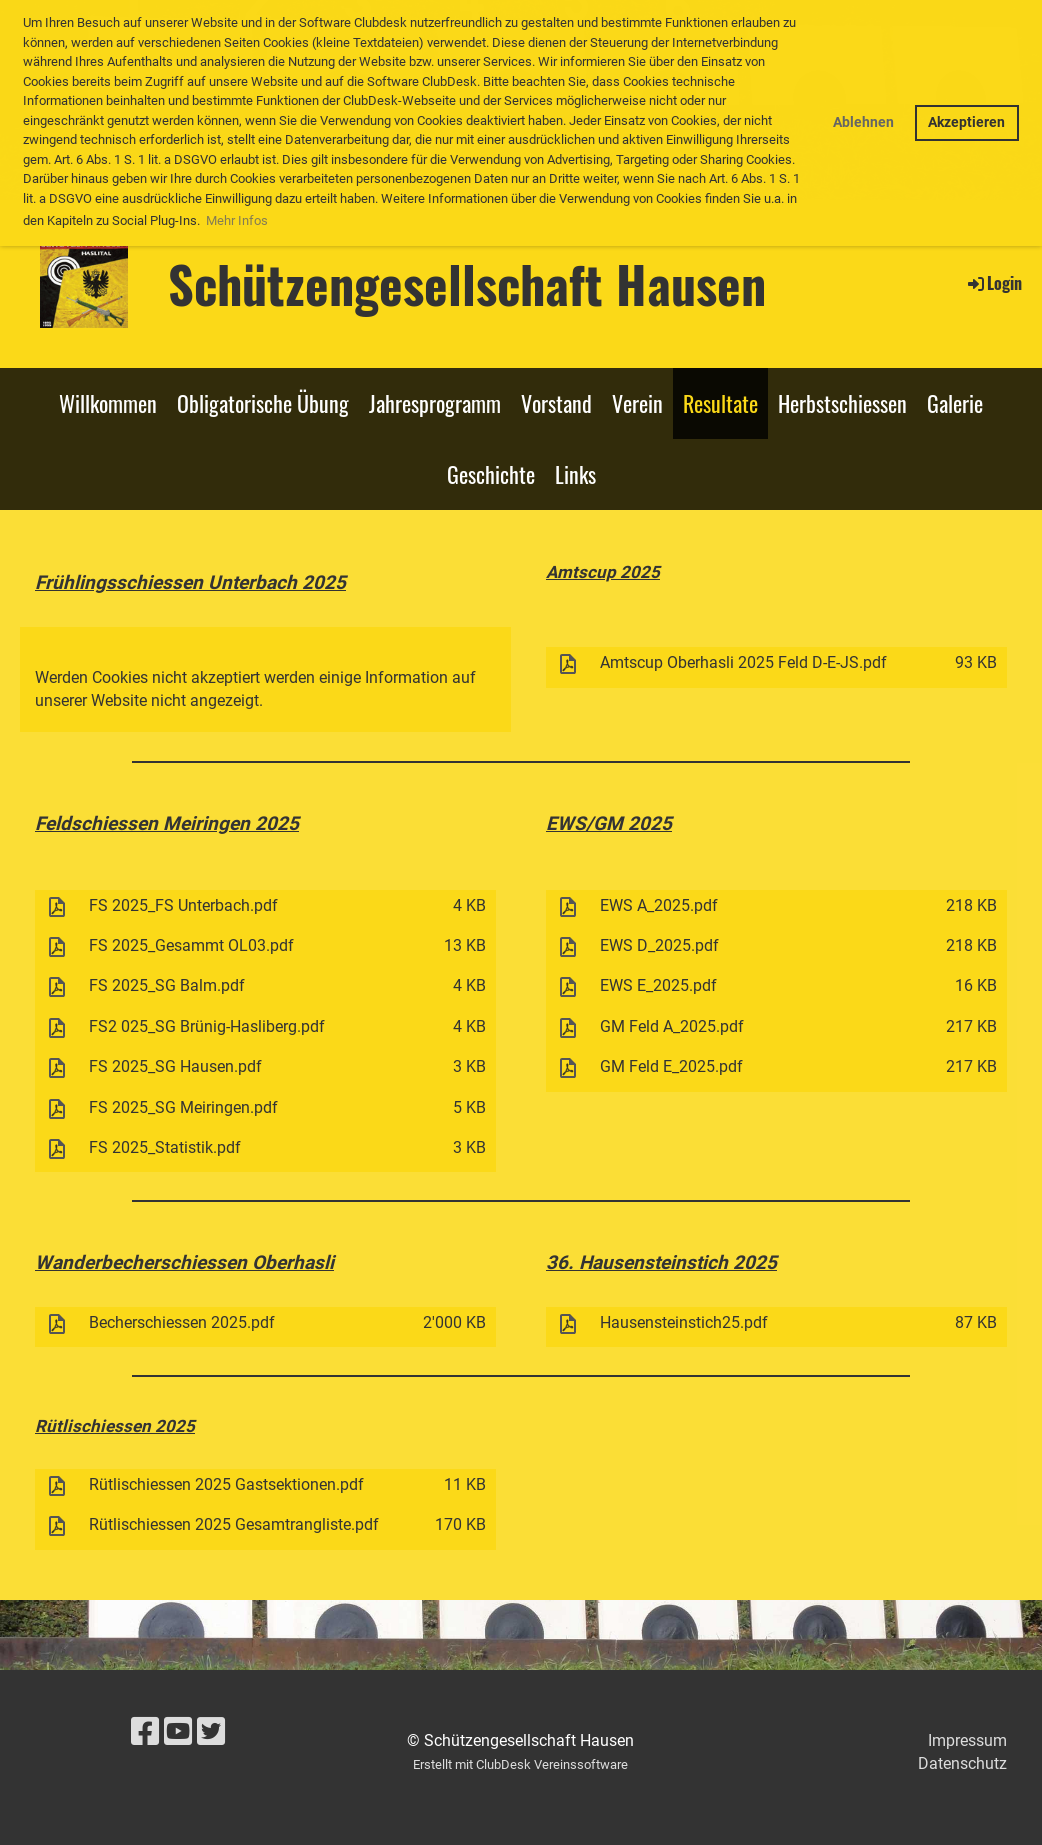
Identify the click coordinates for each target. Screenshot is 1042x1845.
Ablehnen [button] (863, 122)
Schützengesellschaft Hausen (467, 283)
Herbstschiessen (842, 403)
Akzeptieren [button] (966, 122)
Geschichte (491, 474)
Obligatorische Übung (263, 403)
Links (575, 474)
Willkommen (108, 403)
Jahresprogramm (435, 403)
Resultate (720, 403)
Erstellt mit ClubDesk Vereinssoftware (520, 1764)
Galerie (955, 403)
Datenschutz (962, 1763)
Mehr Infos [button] (237, 220)
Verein (637, 403)
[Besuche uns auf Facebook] (145, 1732)
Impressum (967, 1740)
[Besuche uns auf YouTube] (178, 1732)
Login (993, 283)
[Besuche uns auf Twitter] (211, 1732)
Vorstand (556, 403)
